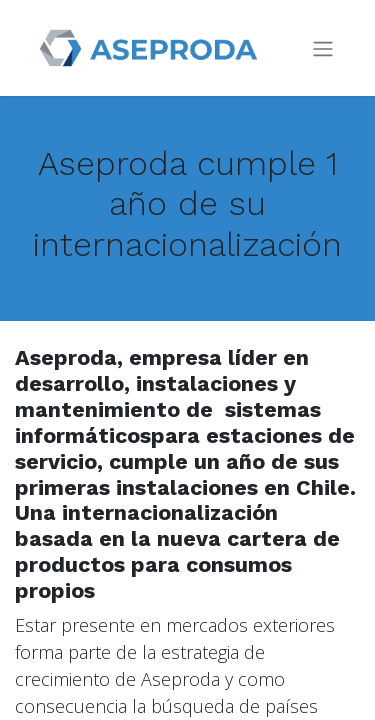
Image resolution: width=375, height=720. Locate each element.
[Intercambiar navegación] (323, 48)
